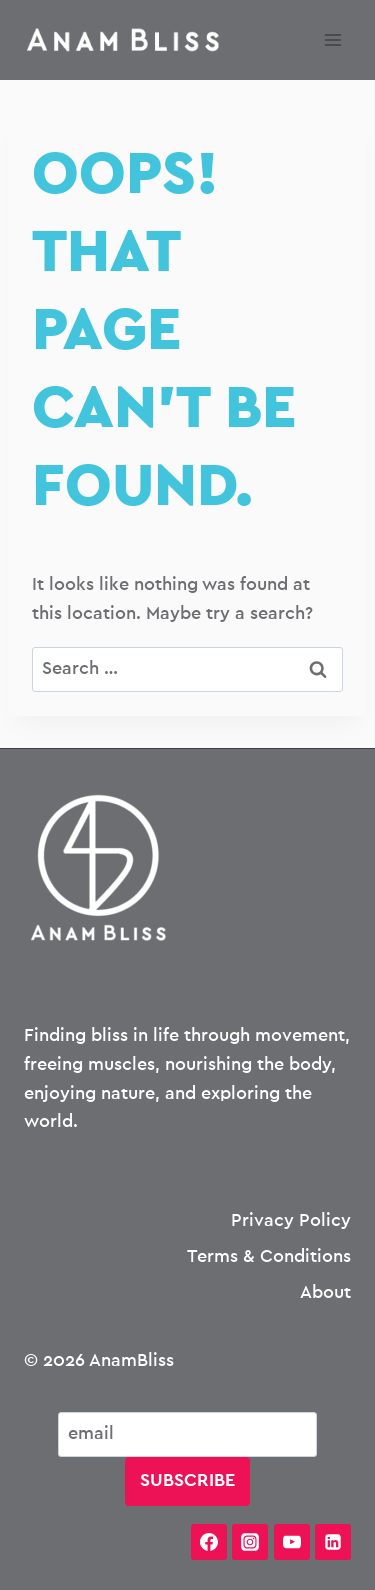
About (325, 1293)
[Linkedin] (333, 1542)
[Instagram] (250, 1542)
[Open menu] (332, 39)
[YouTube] (292, 1542)
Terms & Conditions (269, 1257)
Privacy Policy (291, 1221)
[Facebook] (209, 1542)
